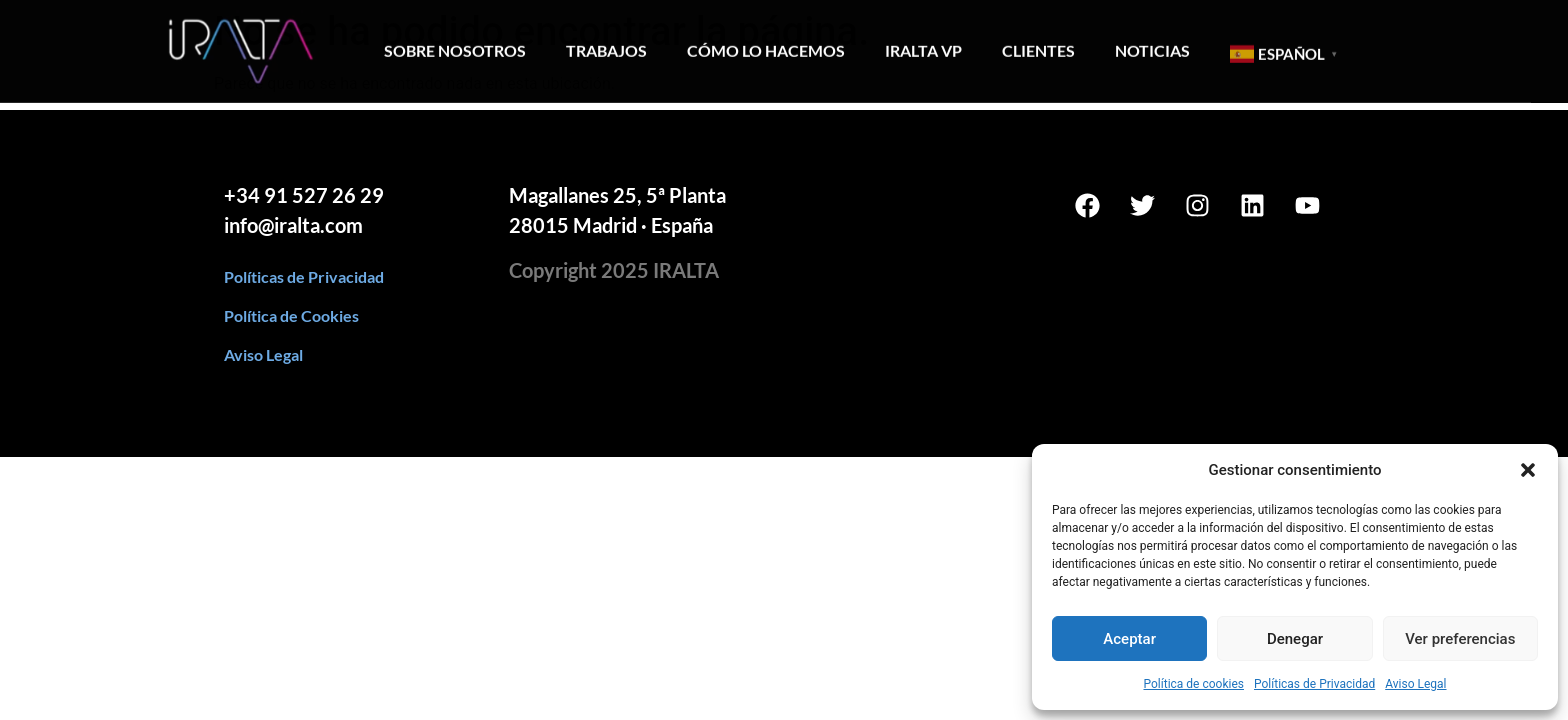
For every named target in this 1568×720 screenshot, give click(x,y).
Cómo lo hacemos (766, 44)
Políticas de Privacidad (1314, 684)
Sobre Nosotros (455, 44)
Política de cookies (1193, 684)
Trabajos (606, 44)
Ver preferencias (1460, 639)
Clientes (1038, 44)
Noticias (1152, 44)
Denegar (1295, 639)
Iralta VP (923, 44)
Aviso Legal (1415, 684)
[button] (1528, 470)
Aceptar (1129, 639)
